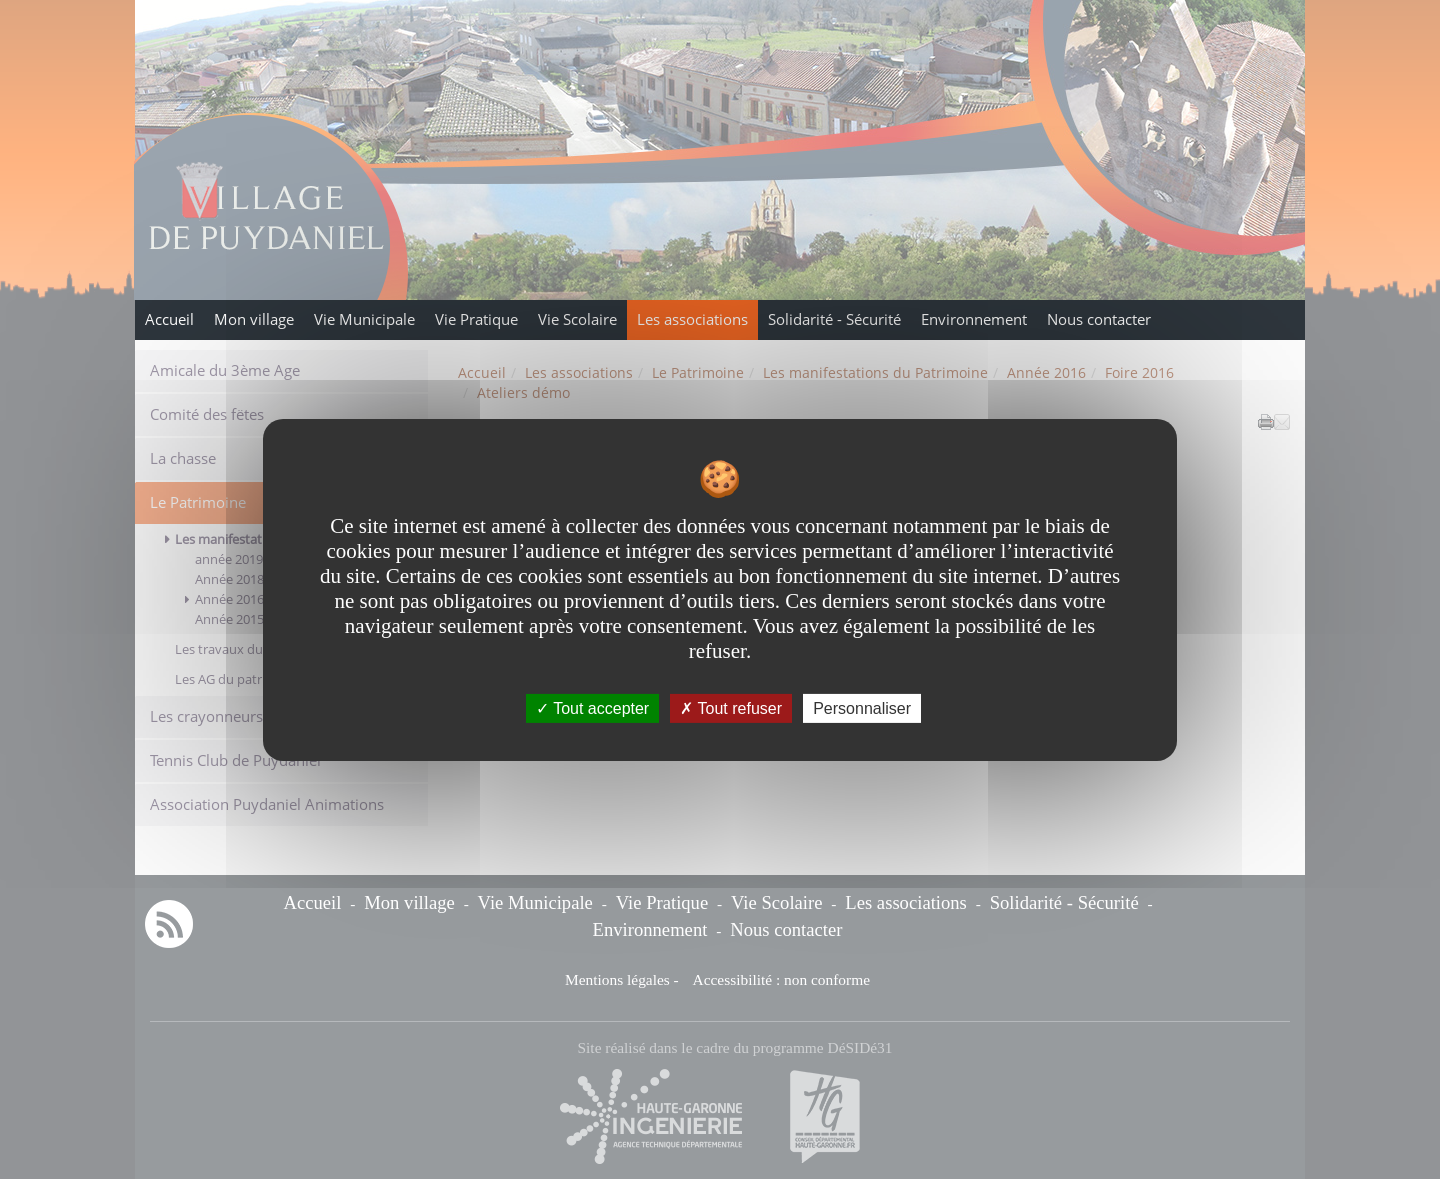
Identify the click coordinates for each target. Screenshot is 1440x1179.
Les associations (692, 319)
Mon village (254, 319)
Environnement (974, 319)
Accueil (169, 319)
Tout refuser (731, 707)
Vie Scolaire (577, 319)
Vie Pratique (476, 319)
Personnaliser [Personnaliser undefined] (862, 707)
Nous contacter (1099, 319)
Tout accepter (592, 707)
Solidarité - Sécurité (834, 319)
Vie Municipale (364, 319)
